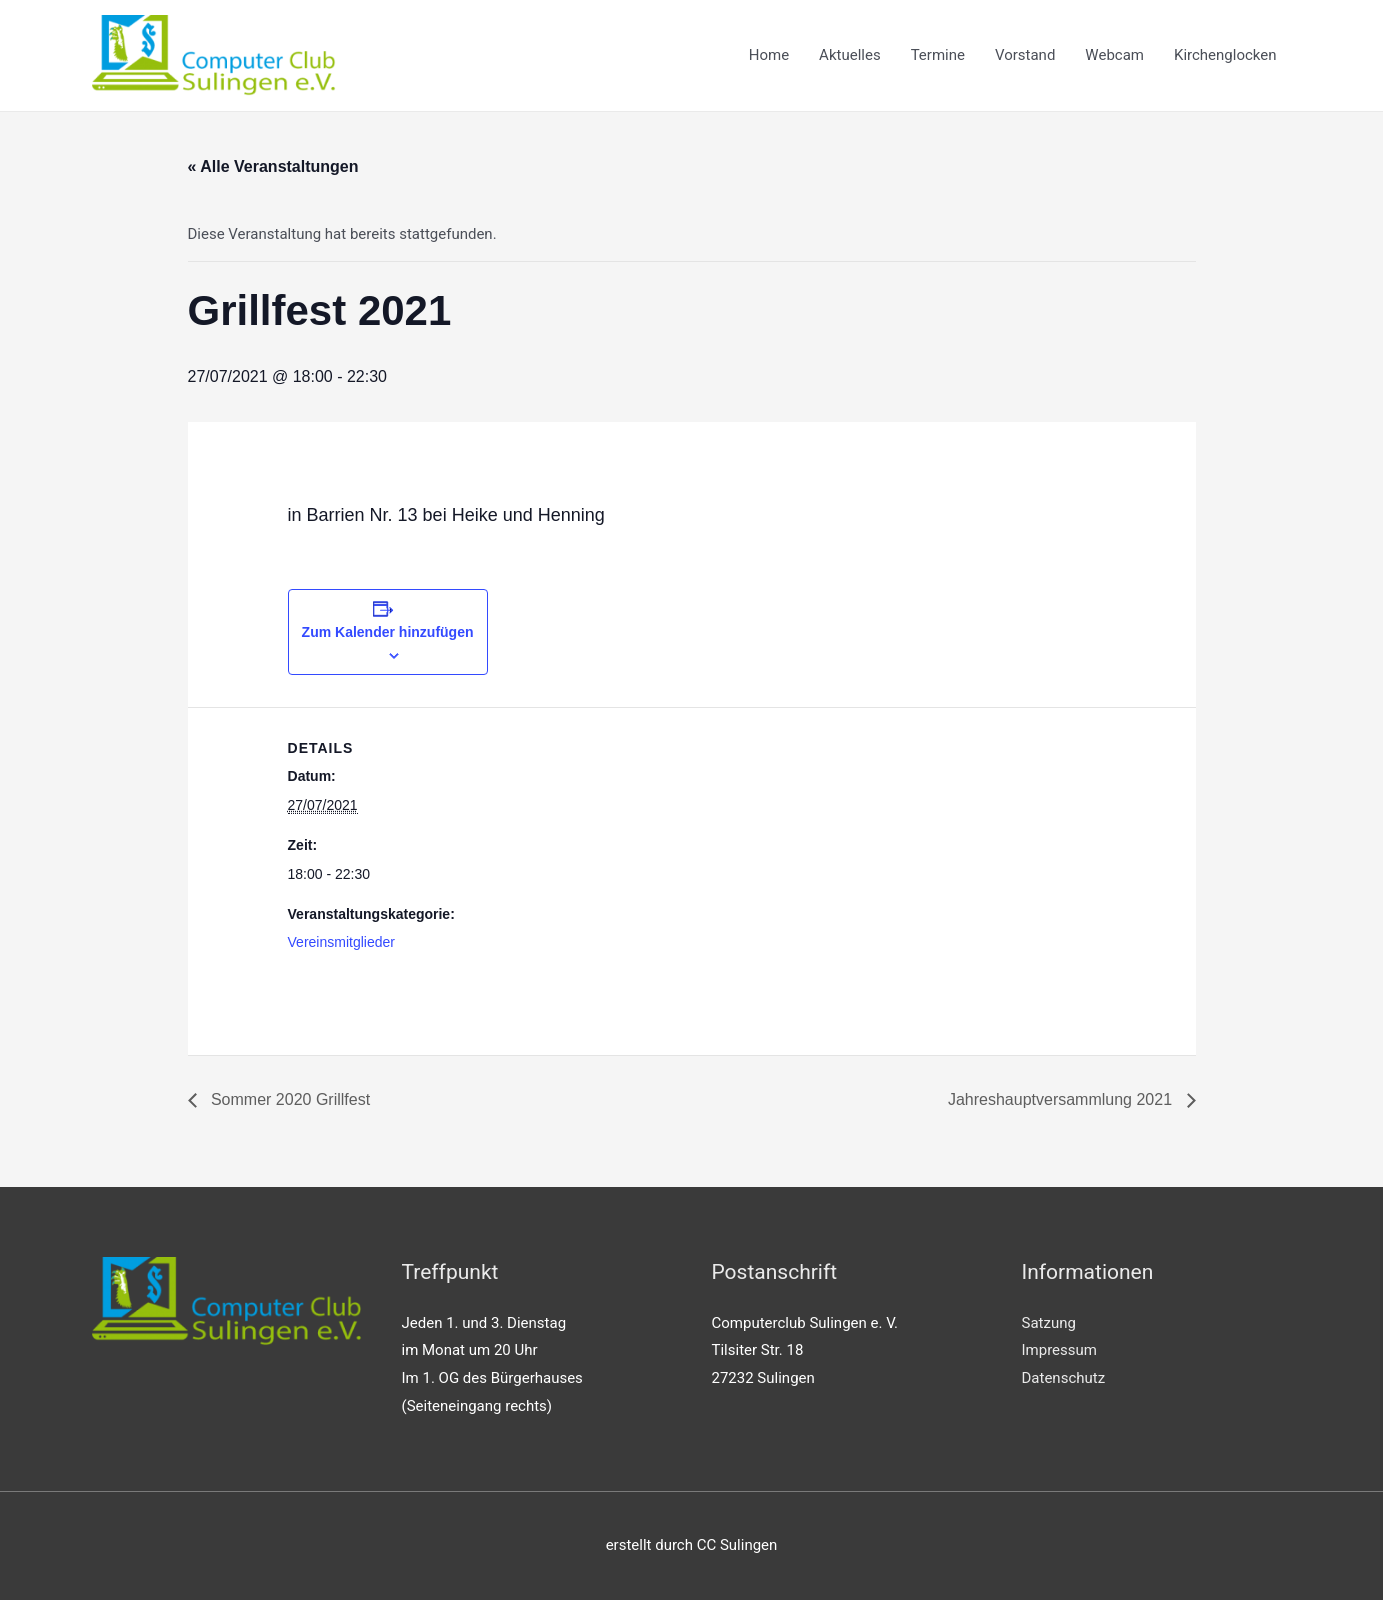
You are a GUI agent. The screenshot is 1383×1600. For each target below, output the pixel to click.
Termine (938, 55)
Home (769, 55)
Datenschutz (1064, 1378)
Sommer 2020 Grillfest (289, 1099)
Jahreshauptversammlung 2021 (1062, 1099)
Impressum (1059, 1350)
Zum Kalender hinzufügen (388, 632)
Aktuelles (850, 55)
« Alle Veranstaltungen (273, 166)
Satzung (1049, 1323)
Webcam (1114, 55)
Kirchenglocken (1225, 55)
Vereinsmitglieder (341, 942)
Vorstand (1025, 55)
